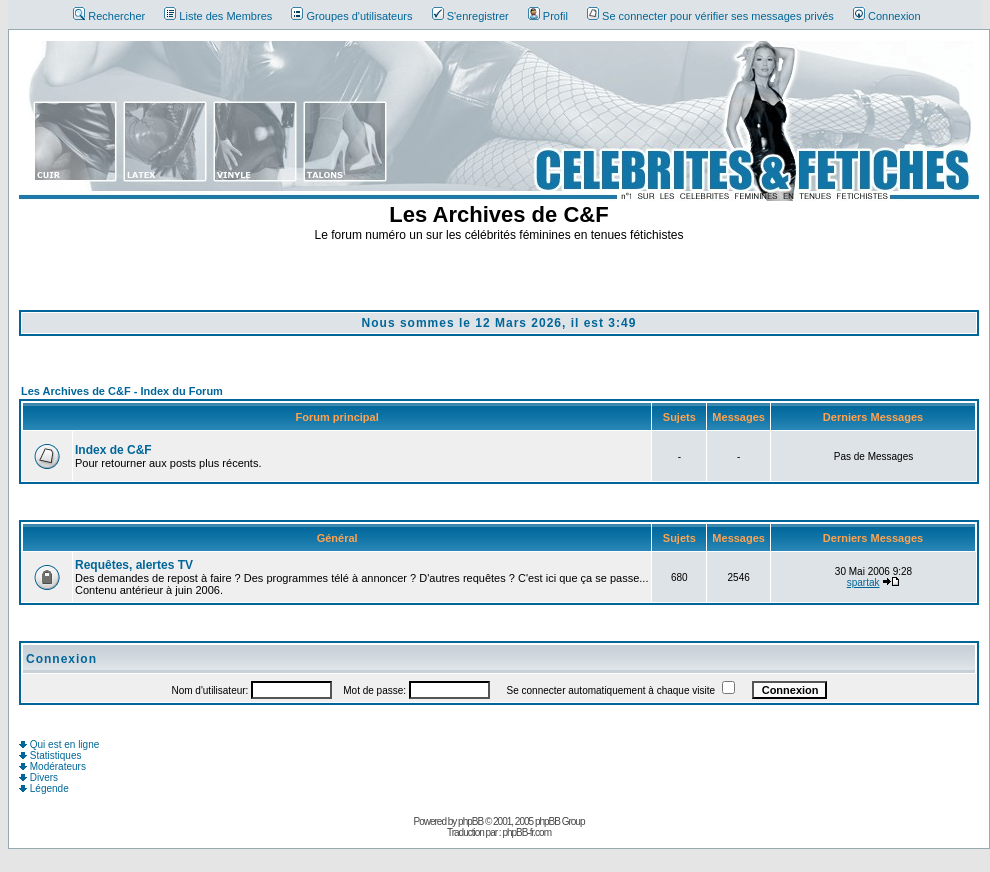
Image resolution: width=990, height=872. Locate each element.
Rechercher (109, 16)
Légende (44, 788)
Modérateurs (52, 766)
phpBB (470, 821)
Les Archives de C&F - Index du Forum (122, 391)
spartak (863, 582)
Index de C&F (113, 450)
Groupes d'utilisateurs (351, 16)
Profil (548, 16)
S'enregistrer (470, 16)
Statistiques (50, 755)
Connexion (887, 16)
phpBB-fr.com (526, 832)
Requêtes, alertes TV (134, 565)
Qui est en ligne (59, 744)
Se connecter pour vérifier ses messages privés (710, 16)
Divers (38, 777)
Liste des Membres (218, 16)
